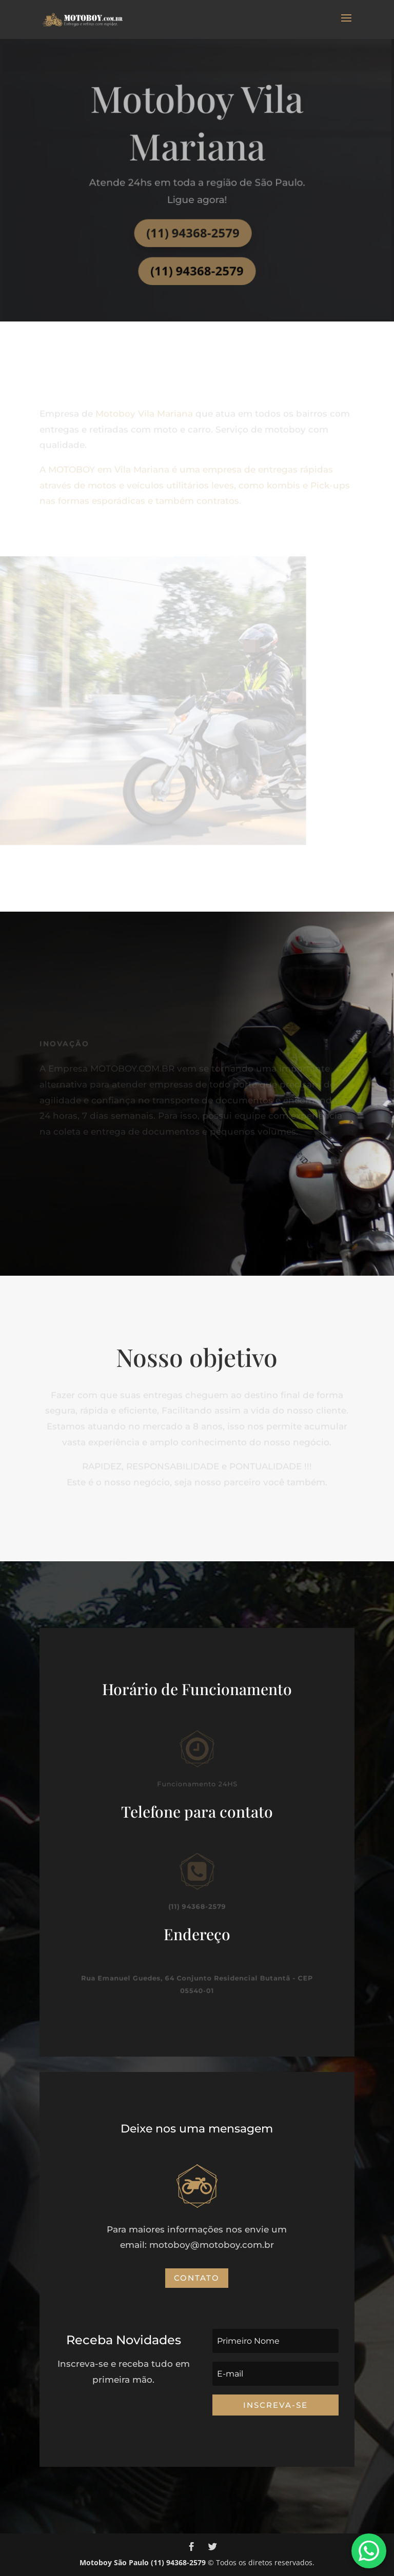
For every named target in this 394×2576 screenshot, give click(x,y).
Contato (197, 2278)
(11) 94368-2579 (193, 231)
